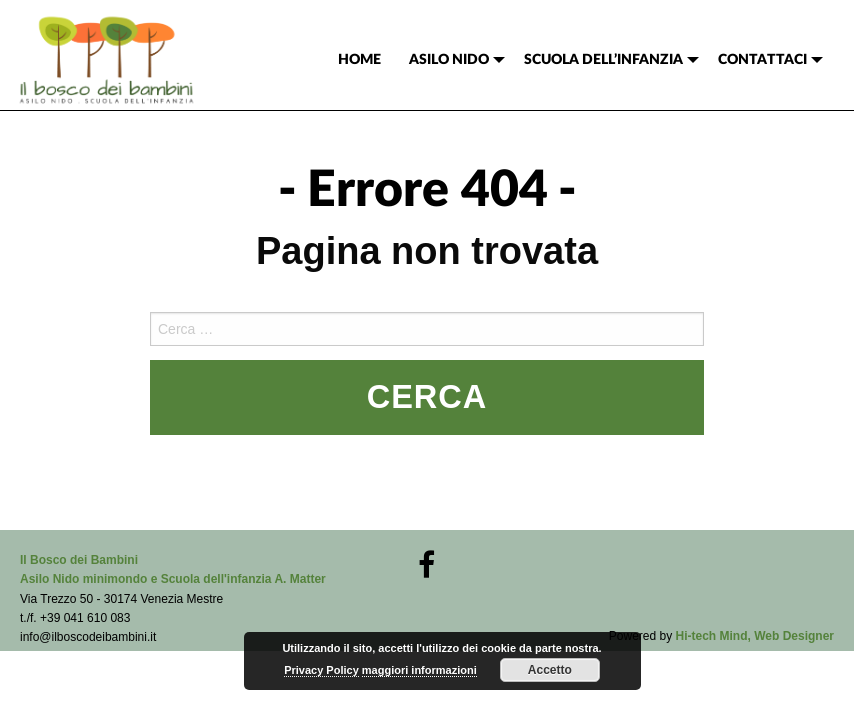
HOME (359, 60)
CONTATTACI (762, 60)
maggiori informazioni (419, 670)
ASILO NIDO (449, 60)
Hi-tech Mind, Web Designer (755, 636)
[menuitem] (359, 60)
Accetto (550, 670)
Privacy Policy (321, 670)
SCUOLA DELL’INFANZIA (603, 60)
